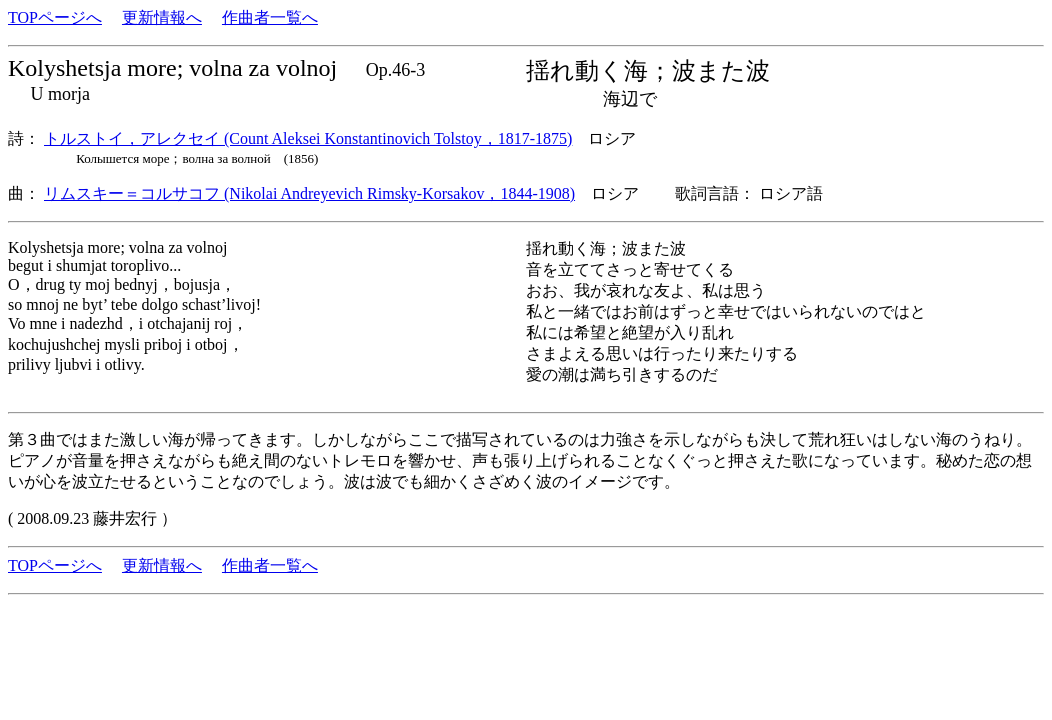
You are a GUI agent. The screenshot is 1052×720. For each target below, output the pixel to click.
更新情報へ (162, 17)
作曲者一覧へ (270, 17)
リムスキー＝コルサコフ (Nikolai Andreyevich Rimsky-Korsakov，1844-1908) (309, 193)
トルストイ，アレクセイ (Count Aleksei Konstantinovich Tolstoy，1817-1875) (308, 138)
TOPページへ (55, 17)
